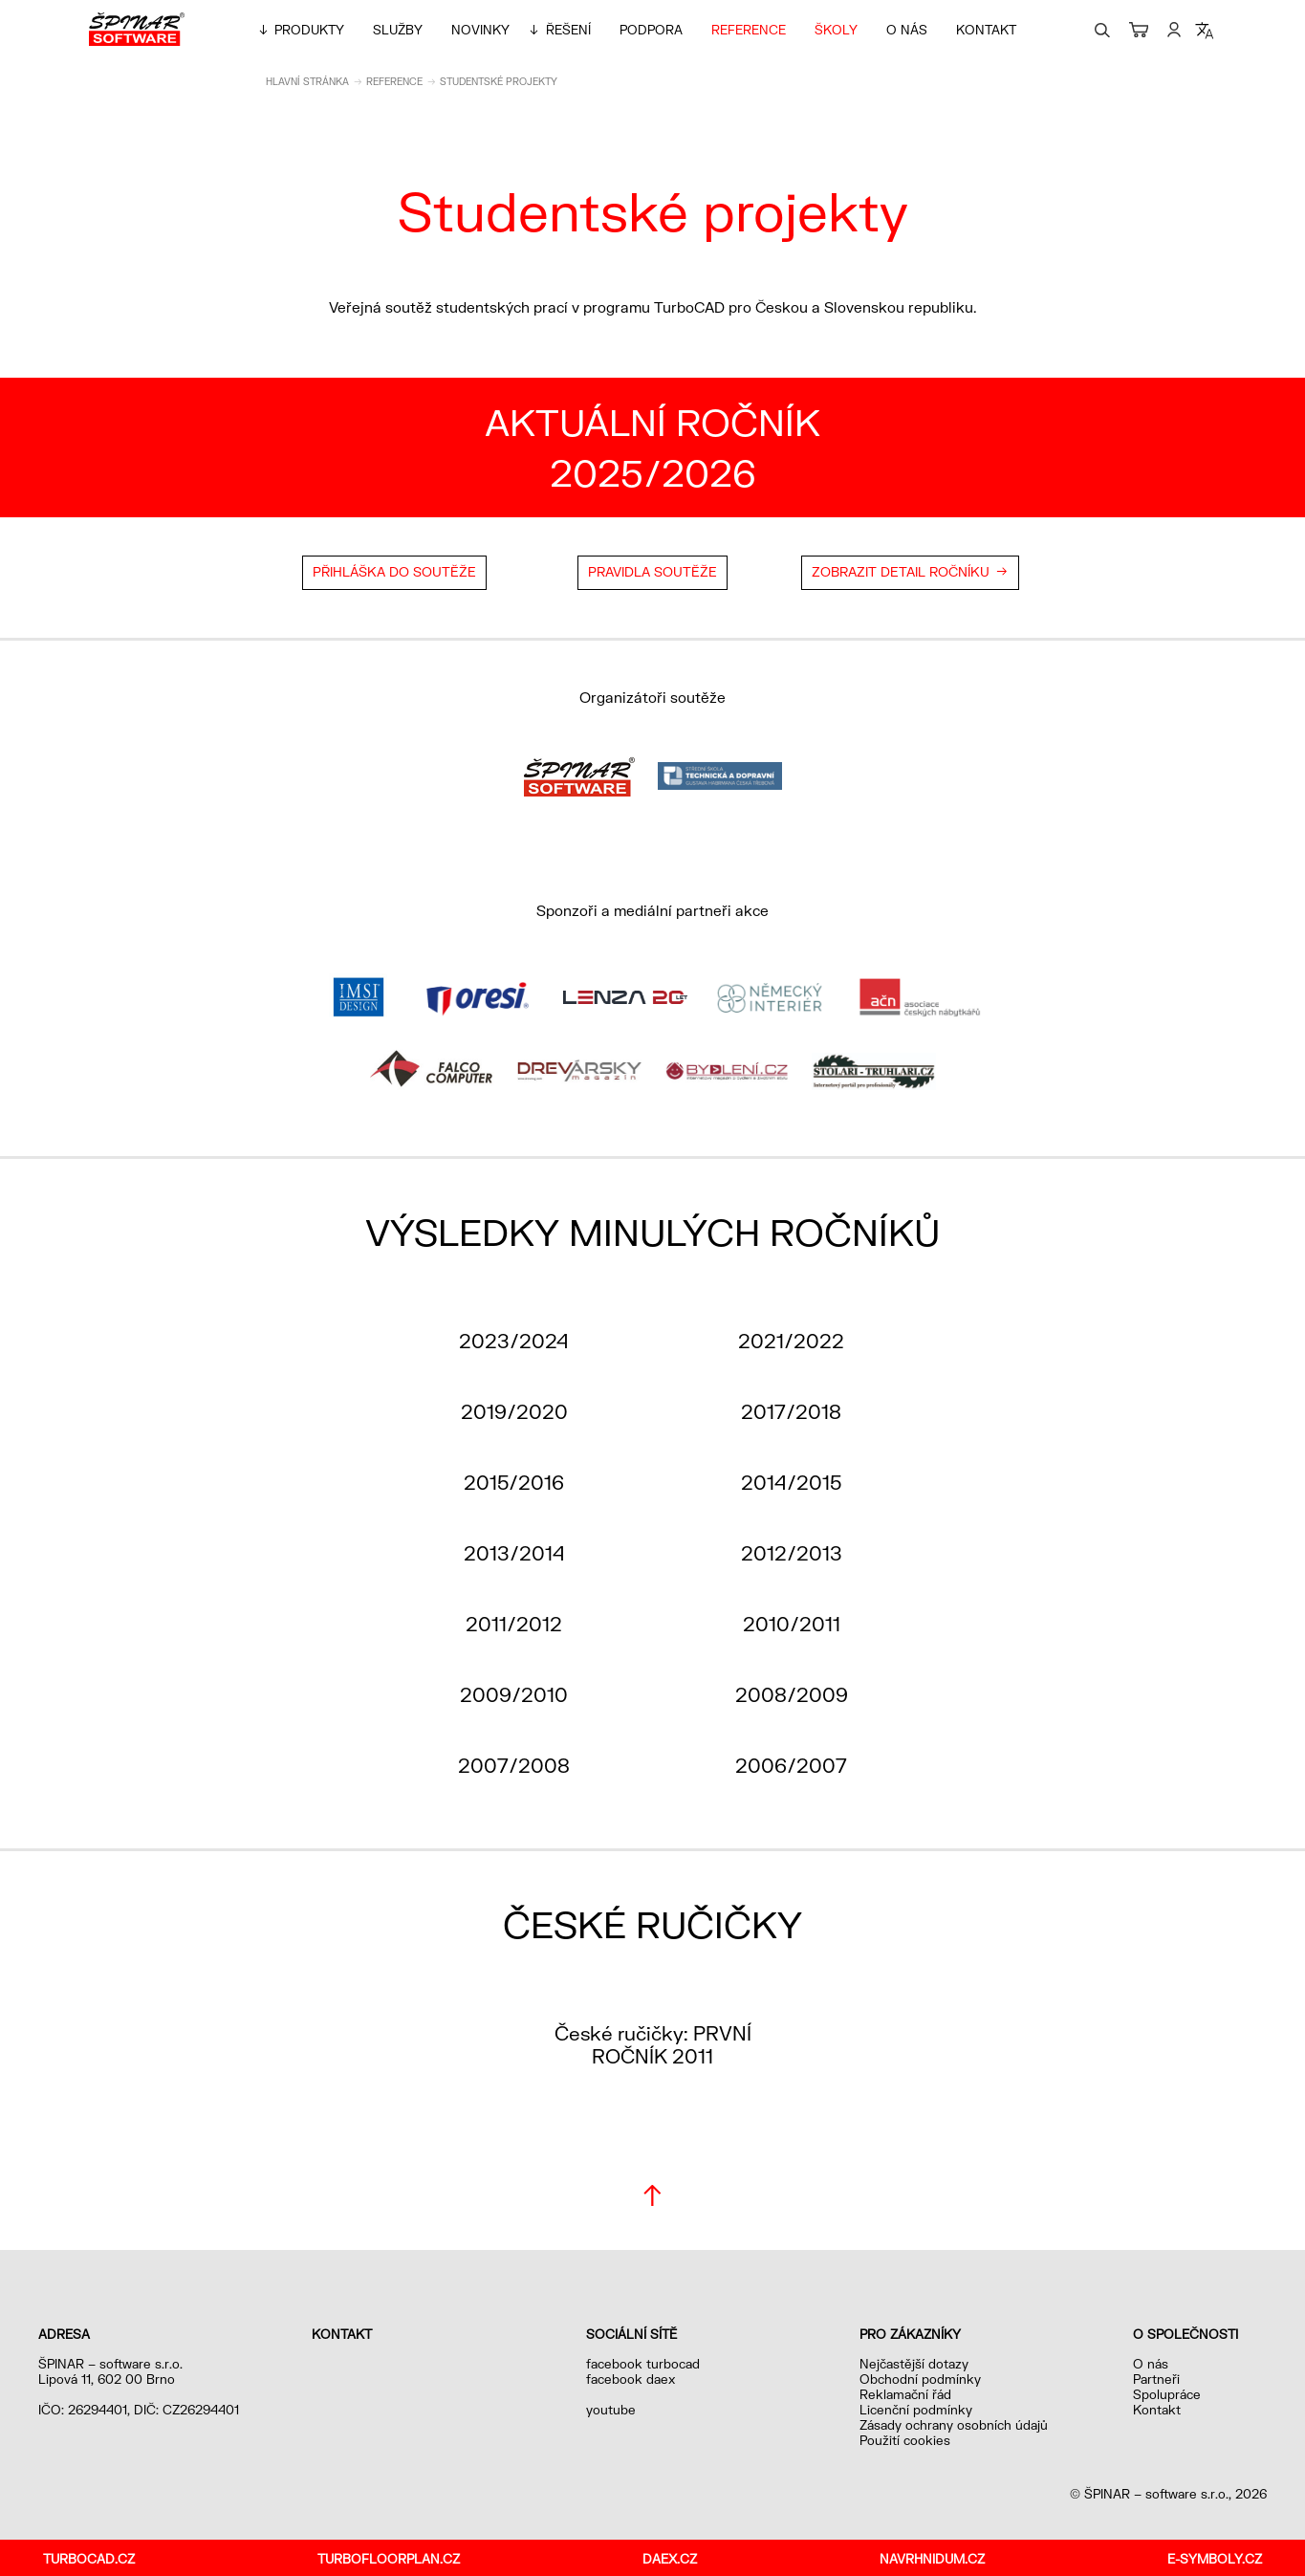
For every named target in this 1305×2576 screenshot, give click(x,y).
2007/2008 (514, 1765)
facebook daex (630, 2379)
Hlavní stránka (307, 81)
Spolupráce (1167, 2394)
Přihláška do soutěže (394, 571)
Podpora (651, 29)
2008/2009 (791, 1694)
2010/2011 (791, 1623)
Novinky (480, 29)
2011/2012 (514, 1623)
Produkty (309, 29)
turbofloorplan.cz (388, 2558)
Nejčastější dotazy (913, 2363)
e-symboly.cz (1214, 2558)
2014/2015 (791, 1482)
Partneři (1156, 2379)
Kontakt (986, 29)
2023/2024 (514, 1340)
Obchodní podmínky (920, 2379)
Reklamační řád (905, 2394)
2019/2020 (514, 1411)
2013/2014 (514, 1552)
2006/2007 (791, 1765)
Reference (748, 29)
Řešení (568, 29)
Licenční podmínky (915, 2409)
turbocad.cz (89, 2558)
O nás (906, 29)
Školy (836, 29)
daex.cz (669, 2558)
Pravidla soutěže (652, 571)
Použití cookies (904, 2440)
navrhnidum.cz (932, 2558)
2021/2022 (791, 1340)
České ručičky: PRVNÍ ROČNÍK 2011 (653, 2044)
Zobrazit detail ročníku (901, 571)
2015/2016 (514, 1482)
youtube (611, 2409)
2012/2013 (791, 1552)
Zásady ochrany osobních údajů (953, 2425)
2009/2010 (514, 1694)
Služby (398, 29)
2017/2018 (791, 1411)
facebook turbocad (643, 2363)
